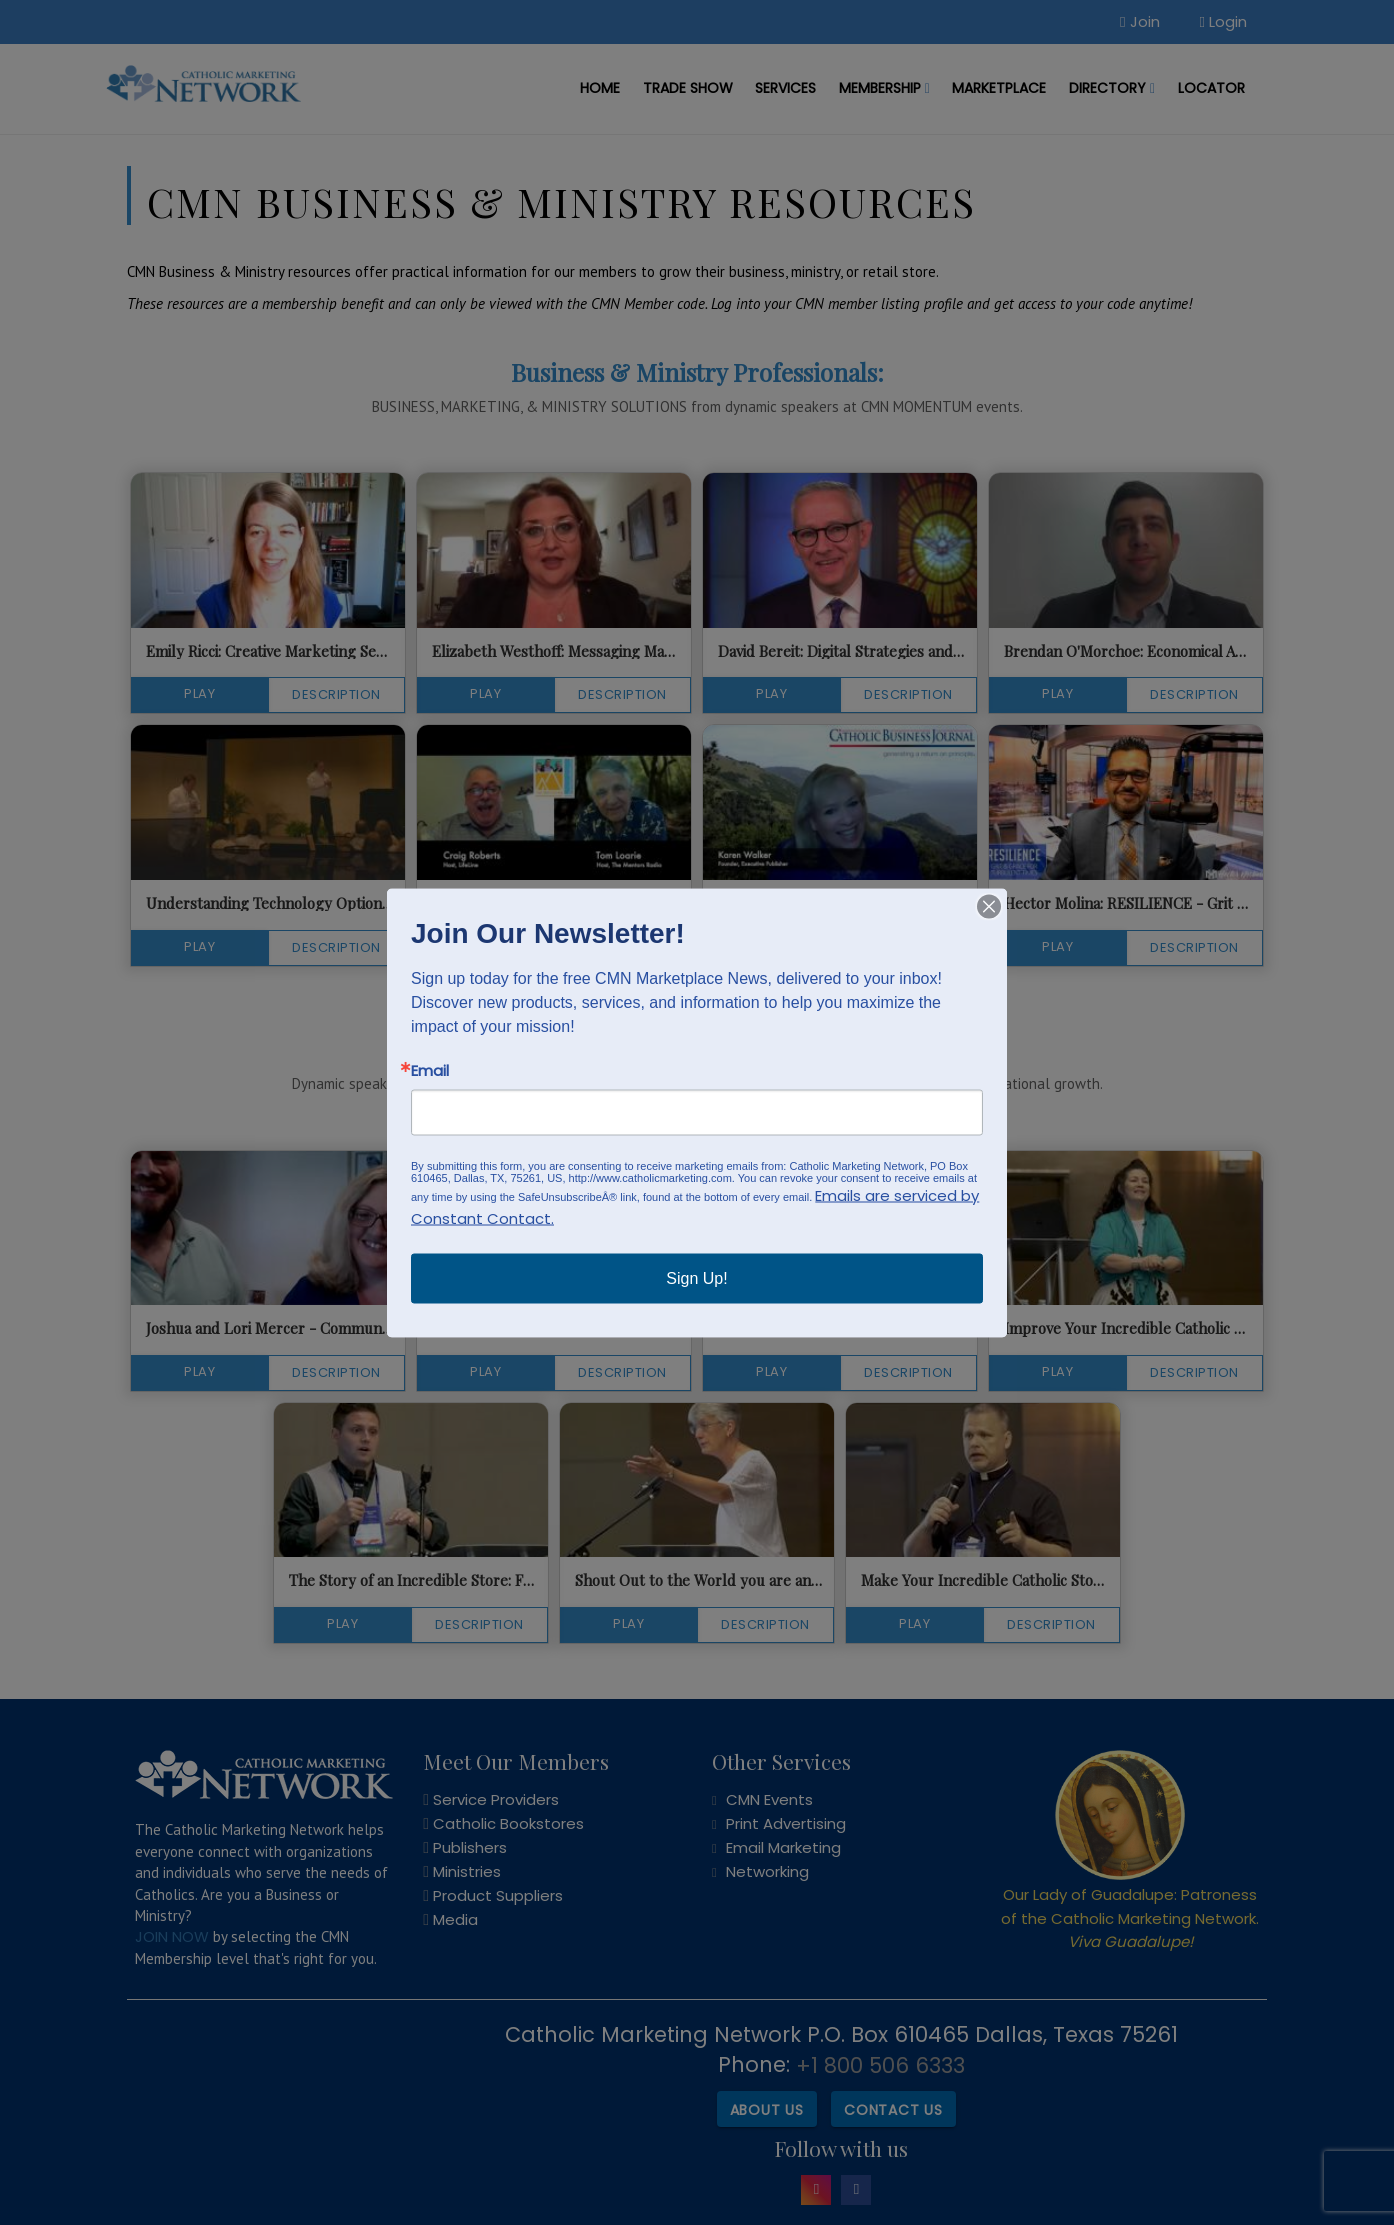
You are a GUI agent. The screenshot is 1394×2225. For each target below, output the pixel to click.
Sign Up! (696, 1277)
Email (430, 1069)
